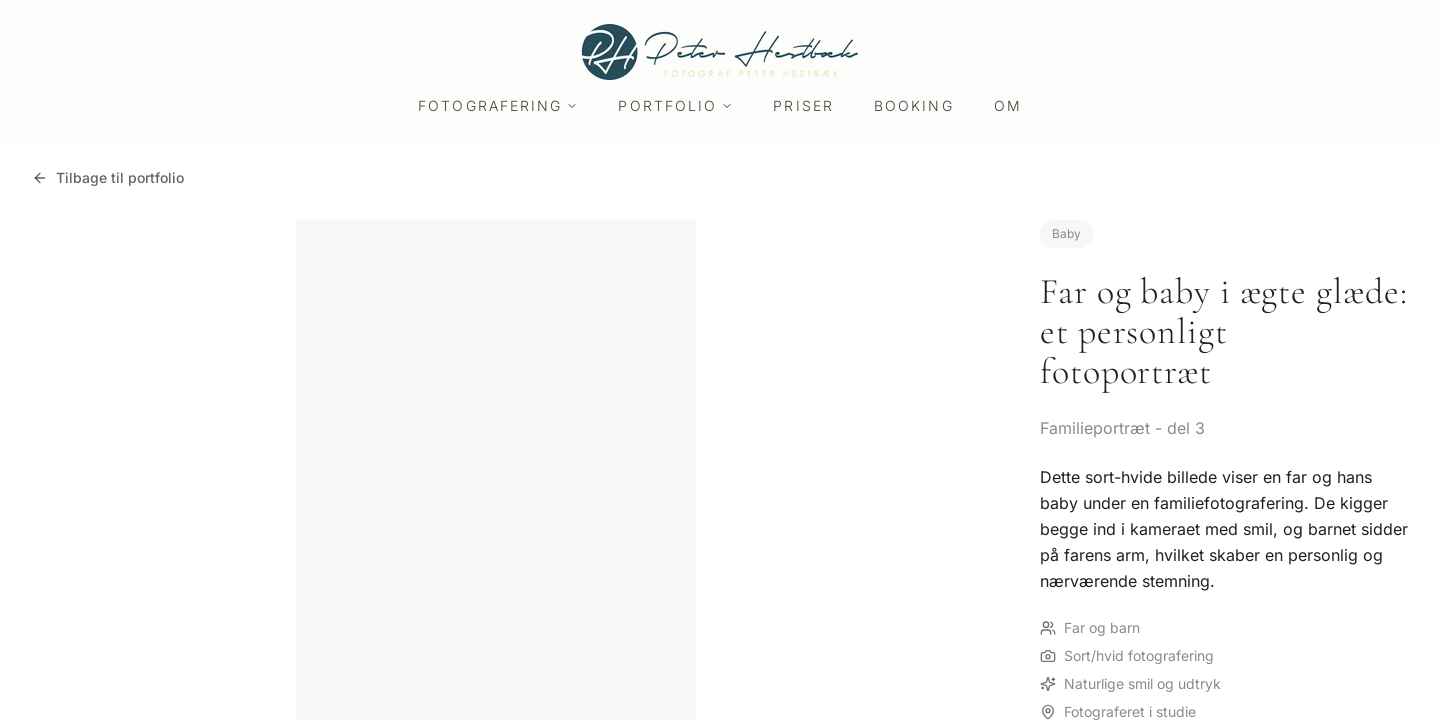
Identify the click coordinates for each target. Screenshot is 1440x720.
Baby (1066, 233)
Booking (914, 105)
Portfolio (675, 105)
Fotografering (498, 105)
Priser (803, 105)
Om (1008, 105)
